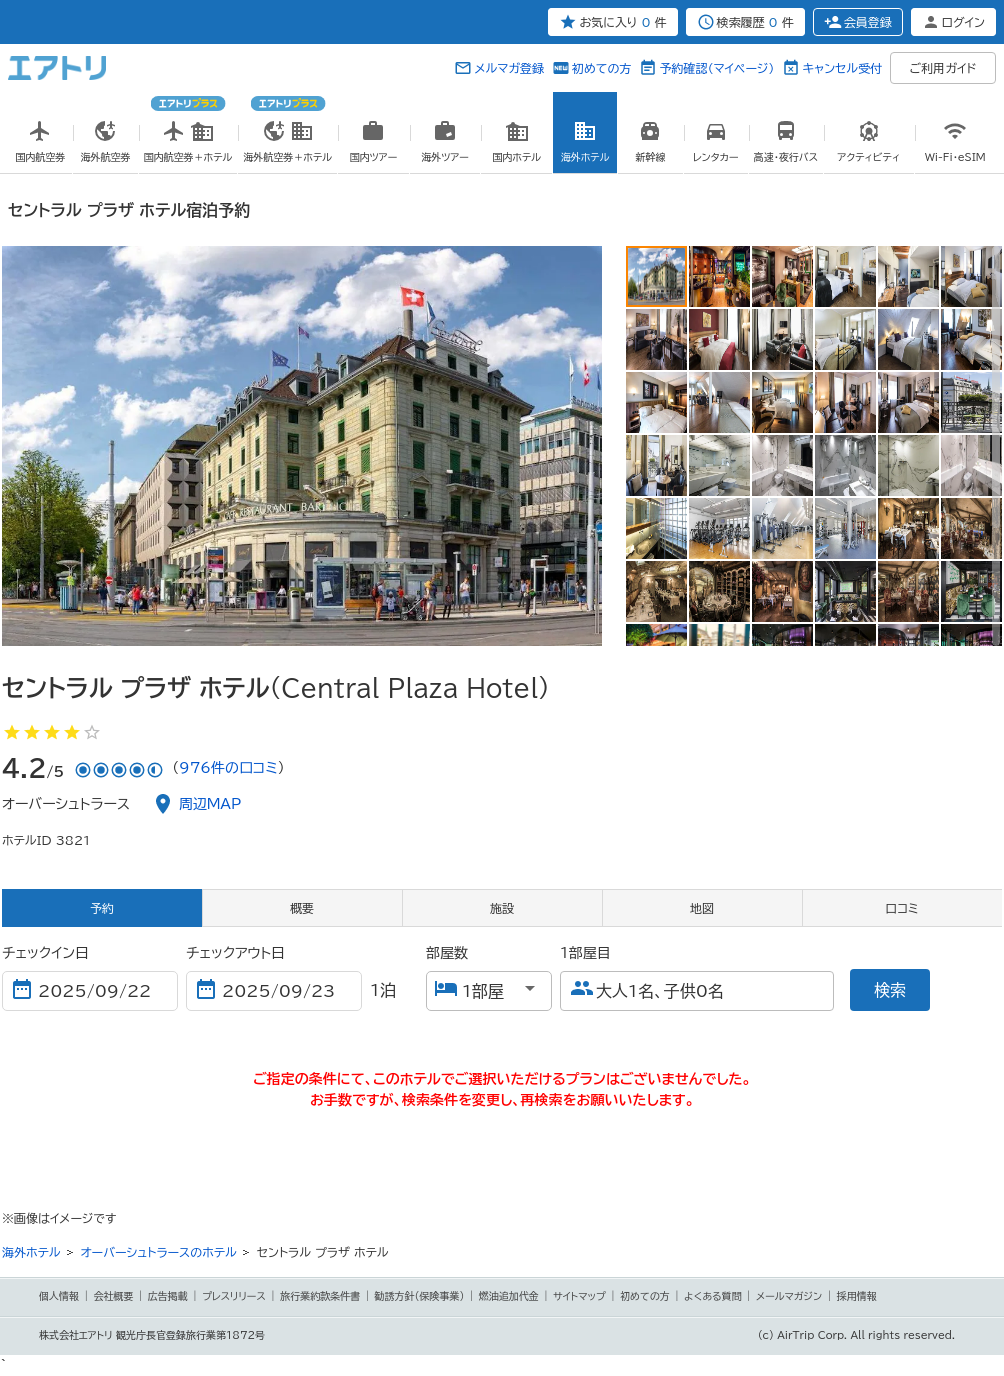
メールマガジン (789, 1296)
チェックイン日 (45, 953)
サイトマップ (579, 1296)
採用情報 (857, 1296)
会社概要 (113, 1296)
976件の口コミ (228, 768)
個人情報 (59, 1296)
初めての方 (601, 68)
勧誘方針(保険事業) (420, 1296)
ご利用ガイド (943, 68)
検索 (890, 990)
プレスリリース (234, 1296)
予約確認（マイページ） (716, 68)
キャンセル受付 (842, 68)
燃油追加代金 (509, 1296)
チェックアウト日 (235, 953)
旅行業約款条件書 (320, 1296)
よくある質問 (713, 1296)
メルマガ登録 (509, 68)
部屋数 (447, 953)
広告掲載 (168, 1296)
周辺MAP (210, 804)
